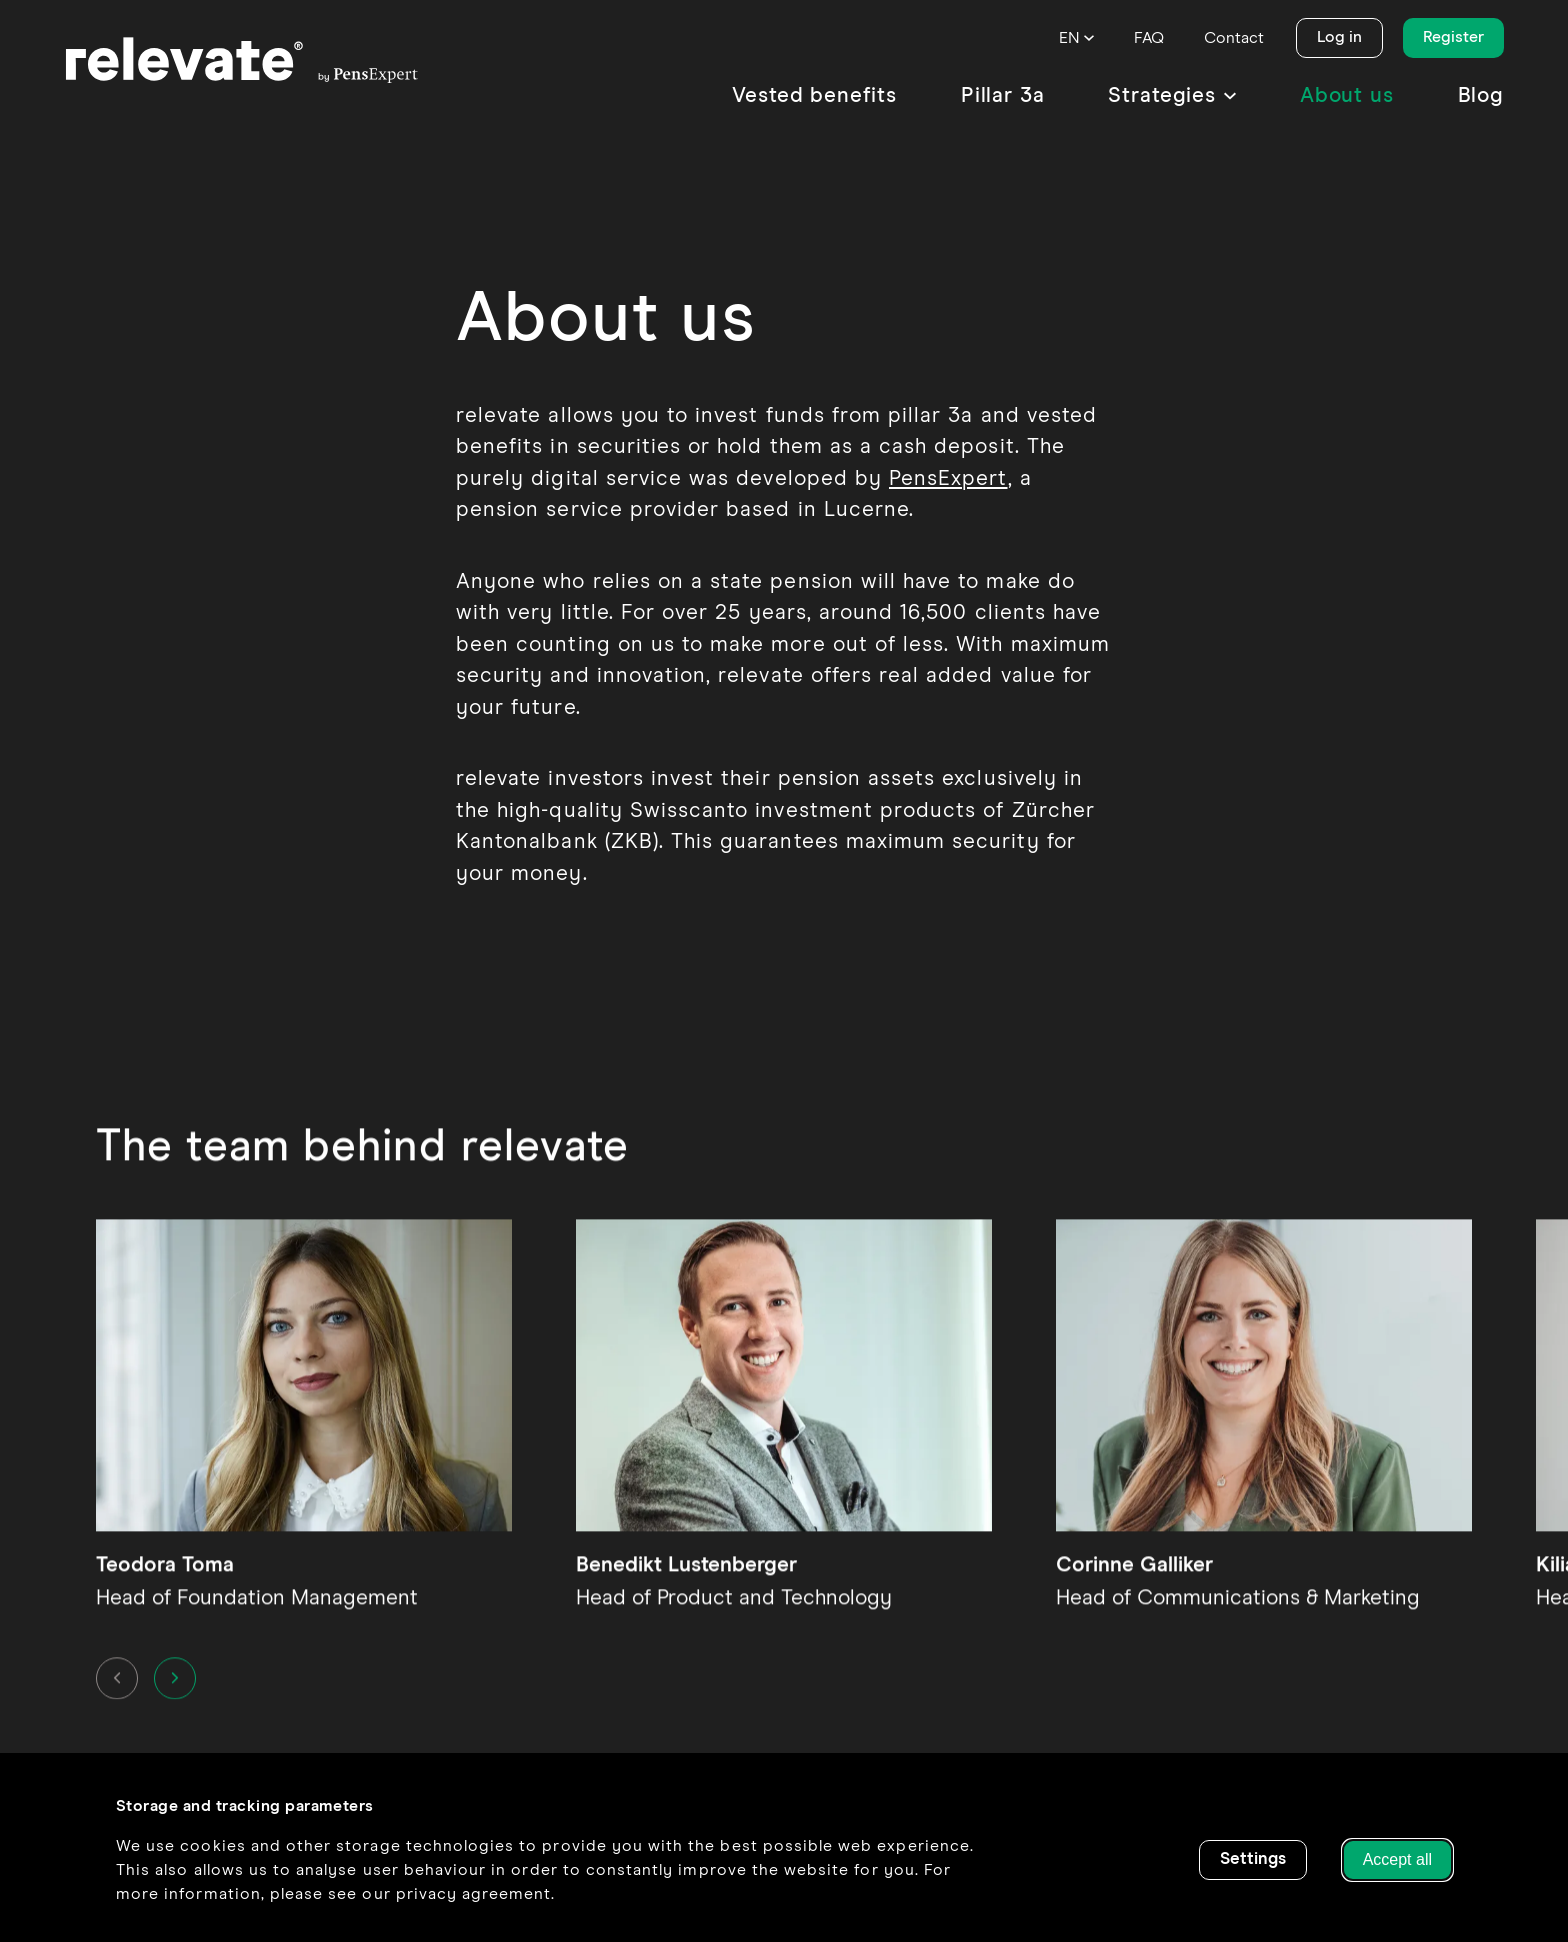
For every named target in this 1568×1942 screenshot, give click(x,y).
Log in (1339, 37)
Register (1453, 37)
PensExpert (948, 479)
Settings (1253, 1859)
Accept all (1397, 1859)
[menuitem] (814, 96)
